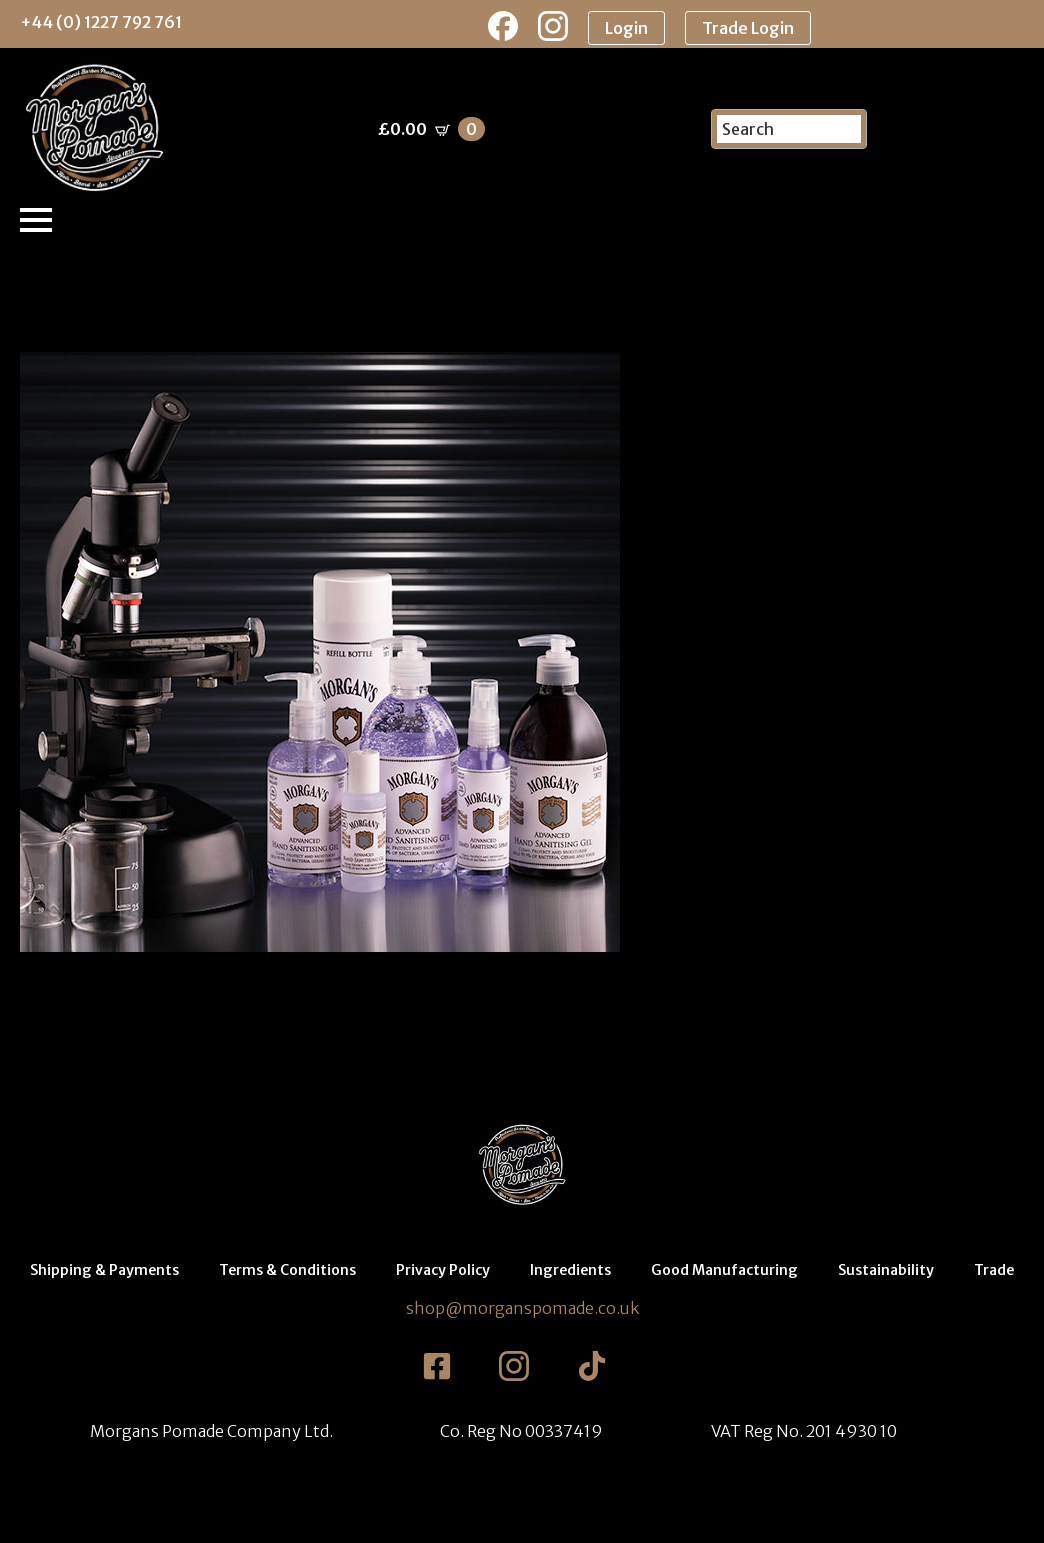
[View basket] (431, 129)
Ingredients (570, 1270)
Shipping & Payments (104, 1270)
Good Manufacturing (724, 1270)
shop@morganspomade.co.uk (522, 1308)
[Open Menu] (36, 220)
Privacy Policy (443, 1270)
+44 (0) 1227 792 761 (101, 22)
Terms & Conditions (287, 1270)
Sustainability (886, 1270)
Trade (994, 1270)
